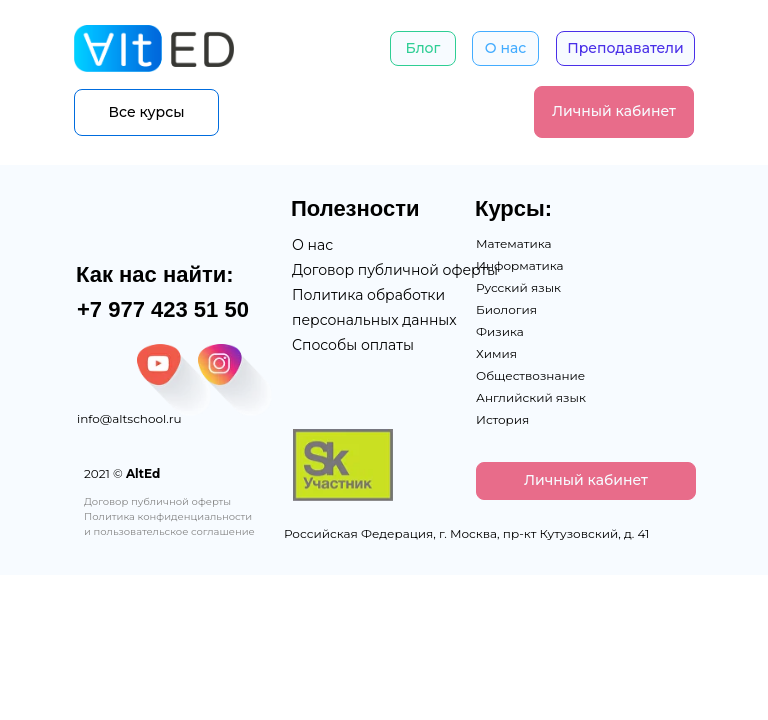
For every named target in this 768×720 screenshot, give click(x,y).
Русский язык (518, 287)
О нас (505, 48)
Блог (423, 48)
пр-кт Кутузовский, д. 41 (576, 533)
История (502, 419)
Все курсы (147, 112)
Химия (496, 353)
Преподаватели (625, 48)
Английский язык (531, 397)
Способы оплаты (353, 345)
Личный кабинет (614, 111)
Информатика (520, 265)
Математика (514, 243)
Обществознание (530, 375)
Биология (506, 309)
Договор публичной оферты (395, 270)
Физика (500, 331)
